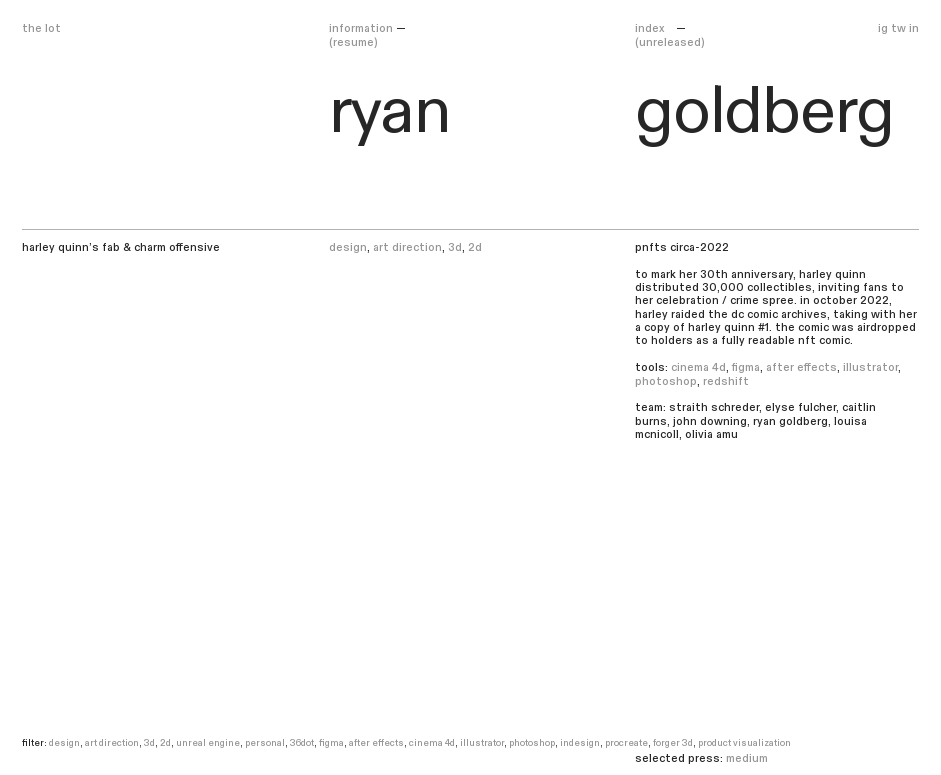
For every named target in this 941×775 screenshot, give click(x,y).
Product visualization (745, 743)
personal (265, 743)
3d (455, 247)
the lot (41, 28)
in (914, 28)
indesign (580, 743)
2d (475, 247)
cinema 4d (698, 367)
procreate (626, 743)
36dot (302, 743)
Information (361, 28)
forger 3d (673, 743)
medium (747, 758)
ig (883, 28)
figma (746, 367)
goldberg (764, 111)
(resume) (353, 42)
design (348, 247)
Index (651, 28)
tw (898, 28)
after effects (801, 367)
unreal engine (208, 743)
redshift (726, 381)
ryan (390, 111)
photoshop (666, 381)
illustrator (870, 367)
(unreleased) (670, 42)
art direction (407, 247)
